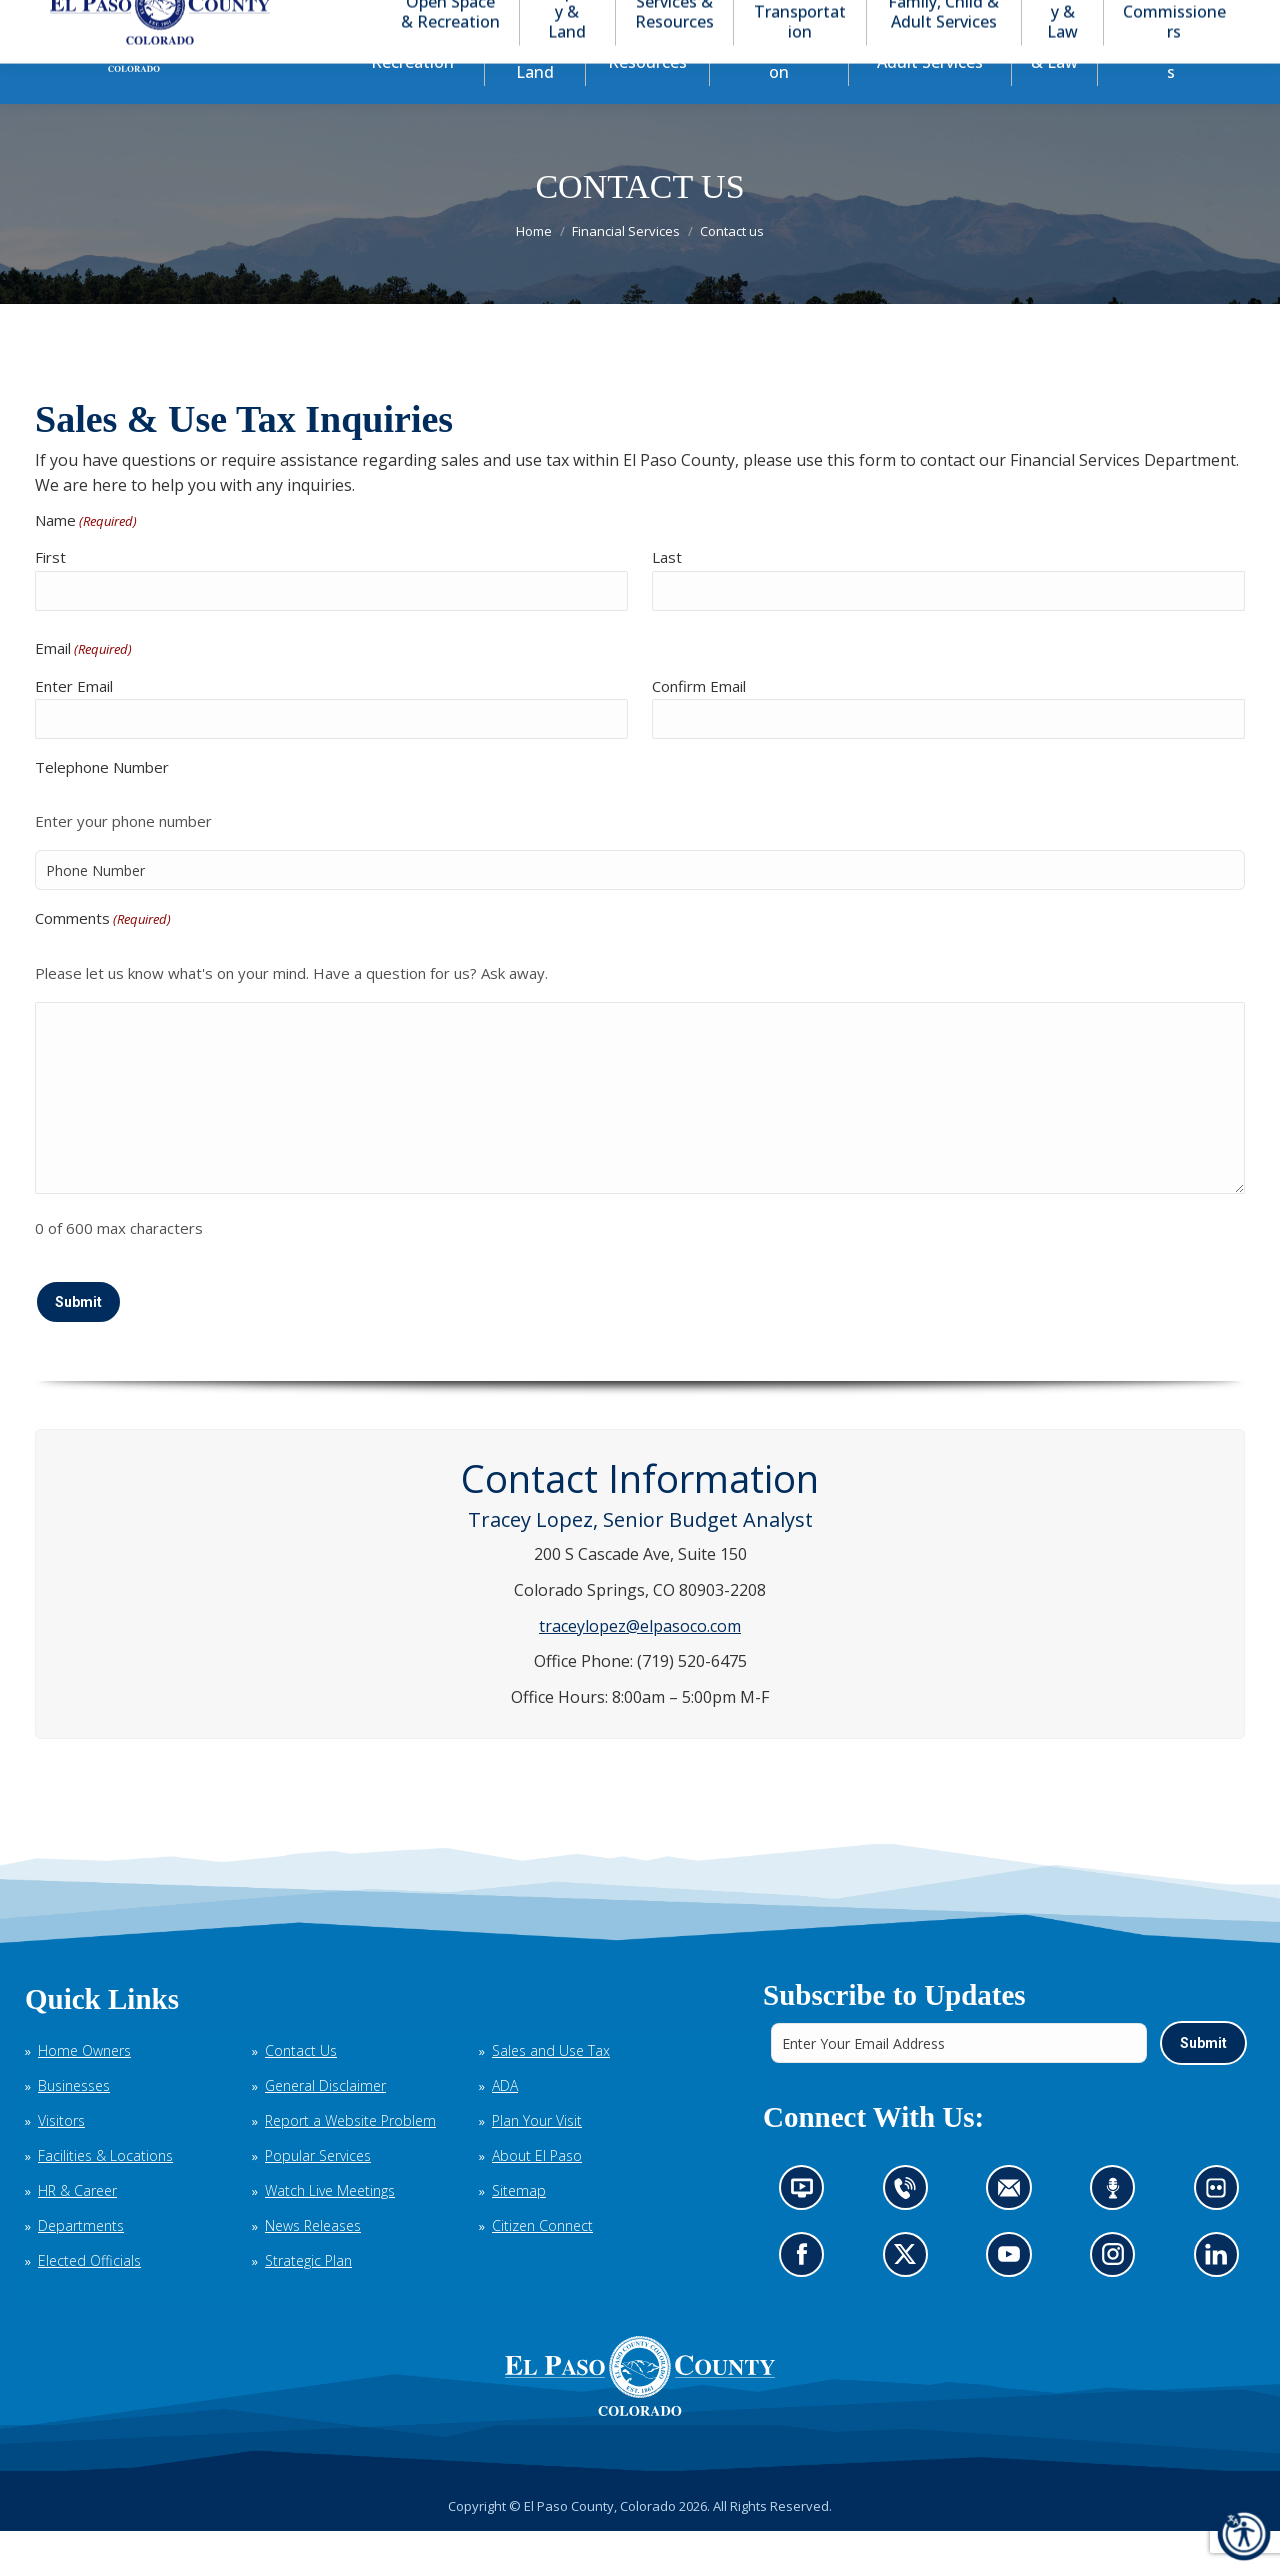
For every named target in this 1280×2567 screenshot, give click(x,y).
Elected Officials (89, 2296)
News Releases (313, 2261)
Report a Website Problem (350, 2156)
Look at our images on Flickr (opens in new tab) (1222, 2231)
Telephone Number (102, 803)
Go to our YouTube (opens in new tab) (1014, 2297)
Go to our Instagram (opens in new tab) (1119, 2297)
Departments (81, 2261)
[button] (1152, 18)
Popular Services (318, 2191)
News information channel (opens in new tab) (808, 2231)
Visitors (61, 2156)
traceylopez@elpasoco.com (640, 1662)
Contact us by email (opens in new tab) (1015, 2231)
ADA (505, 2121)
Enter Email (74, 722)
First (50, 593)
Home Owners (84, 2086)
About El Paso (537, 2191)
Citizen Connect (542, 2261)
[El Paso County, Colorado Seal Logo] (640, 2412)
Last (667, 593)
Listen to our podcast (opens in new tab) (1118, 2231)
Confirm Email (699, 722)
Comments (103, 955)
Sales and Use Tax (551, 2086)
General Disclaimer (325, 2121)
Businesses (74, 2121)
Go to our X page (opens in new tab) (910, 2297)
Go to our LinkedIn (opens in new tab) (1221, 2297)
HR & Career (77, 2226)
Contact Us (301, 2086)
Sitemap (519, 2226)
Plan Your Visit (537, 2156)
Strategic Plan (308, 2296)
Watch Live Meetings (330, 2226)
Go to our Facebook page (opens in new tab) (807, 2297)
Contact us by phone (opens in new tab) (910, 2231)
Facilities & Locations (105, 2191)
